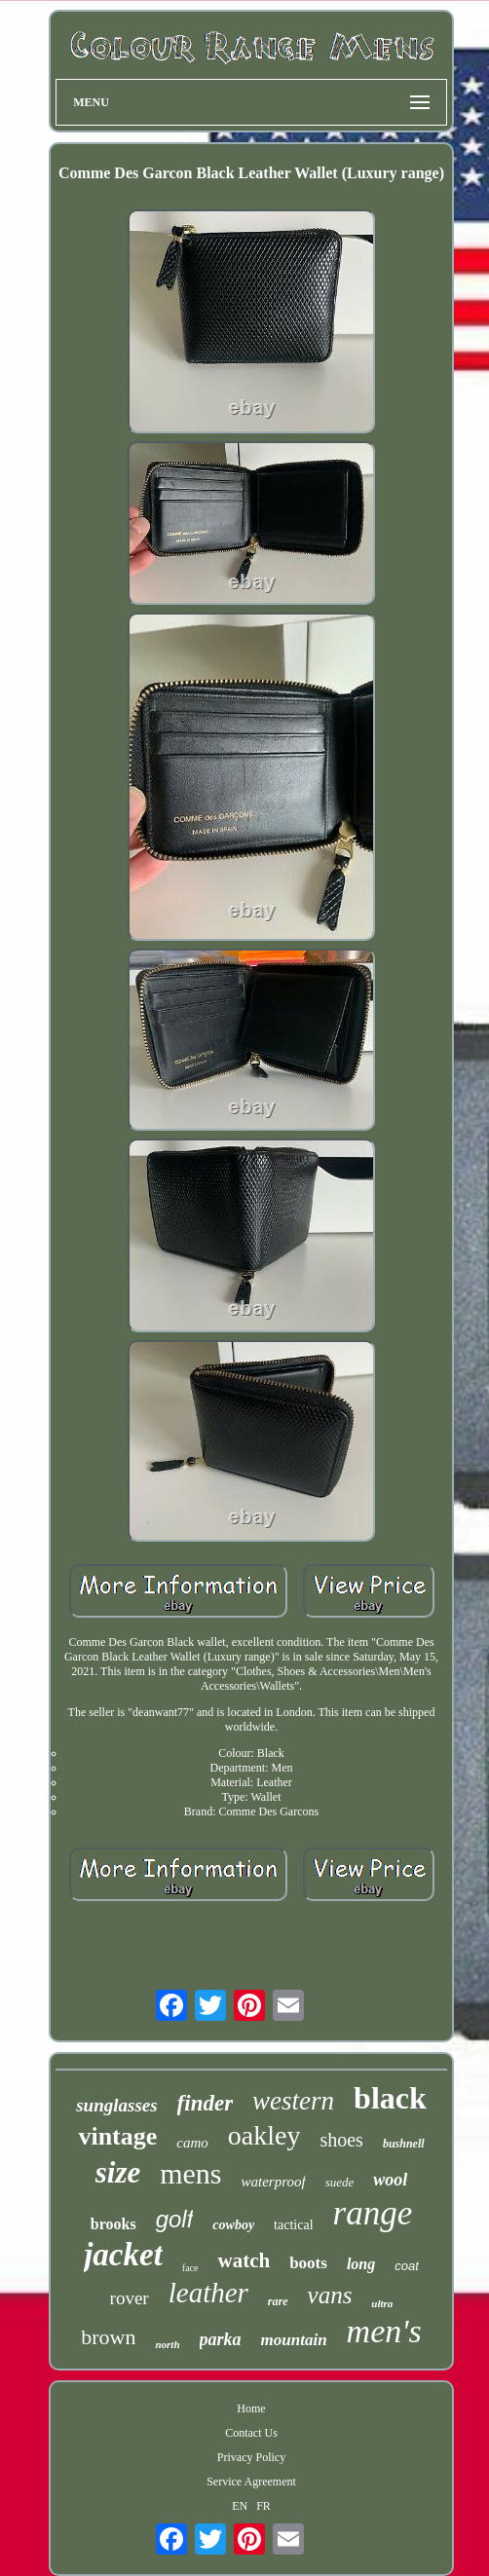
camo (192, 2142)
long (361, 2264)
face (190, 2267)
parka (221, 2339)
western (293, 2100)
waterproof (274, 2181)
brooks (113, 2224)
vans (330, 2295)
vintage (117, 2136)
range (373, 2213)
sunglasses (116, 2105)
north (167, 2344)
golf (175, 2219)
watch (243, 2260)
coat (407, 2266)
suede (340, 2182)
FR (263, 2506)
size (118, 2172)
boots (308, 2263)
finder (205, 2103)
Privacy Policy (251, 2457)
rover (129, 2298)
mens (190, 2173)
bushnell (404, 2143)
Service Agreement (251, 2481)
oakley (264, 2135)
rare (278, 2301)
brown (108, 2337)
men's (384, 2331)
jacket (123, 2254)
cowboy (233, 2225)
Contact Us (251, 2433)
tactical (293, 2225)
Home (251, 2408)
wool (390, 2179)
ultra (382, 2303)
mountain (294, 2340)
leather (208, 2292)
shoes (341, 2139)
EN (239, 2506)
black (390, 2097)
